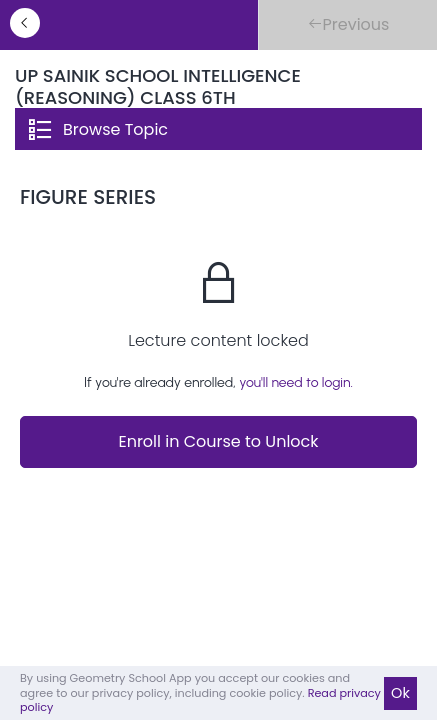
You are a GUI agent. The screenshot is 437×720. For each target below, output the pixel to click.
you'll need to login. (296, 382)
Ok (400, 693)
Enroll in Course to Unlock (218, 441)
